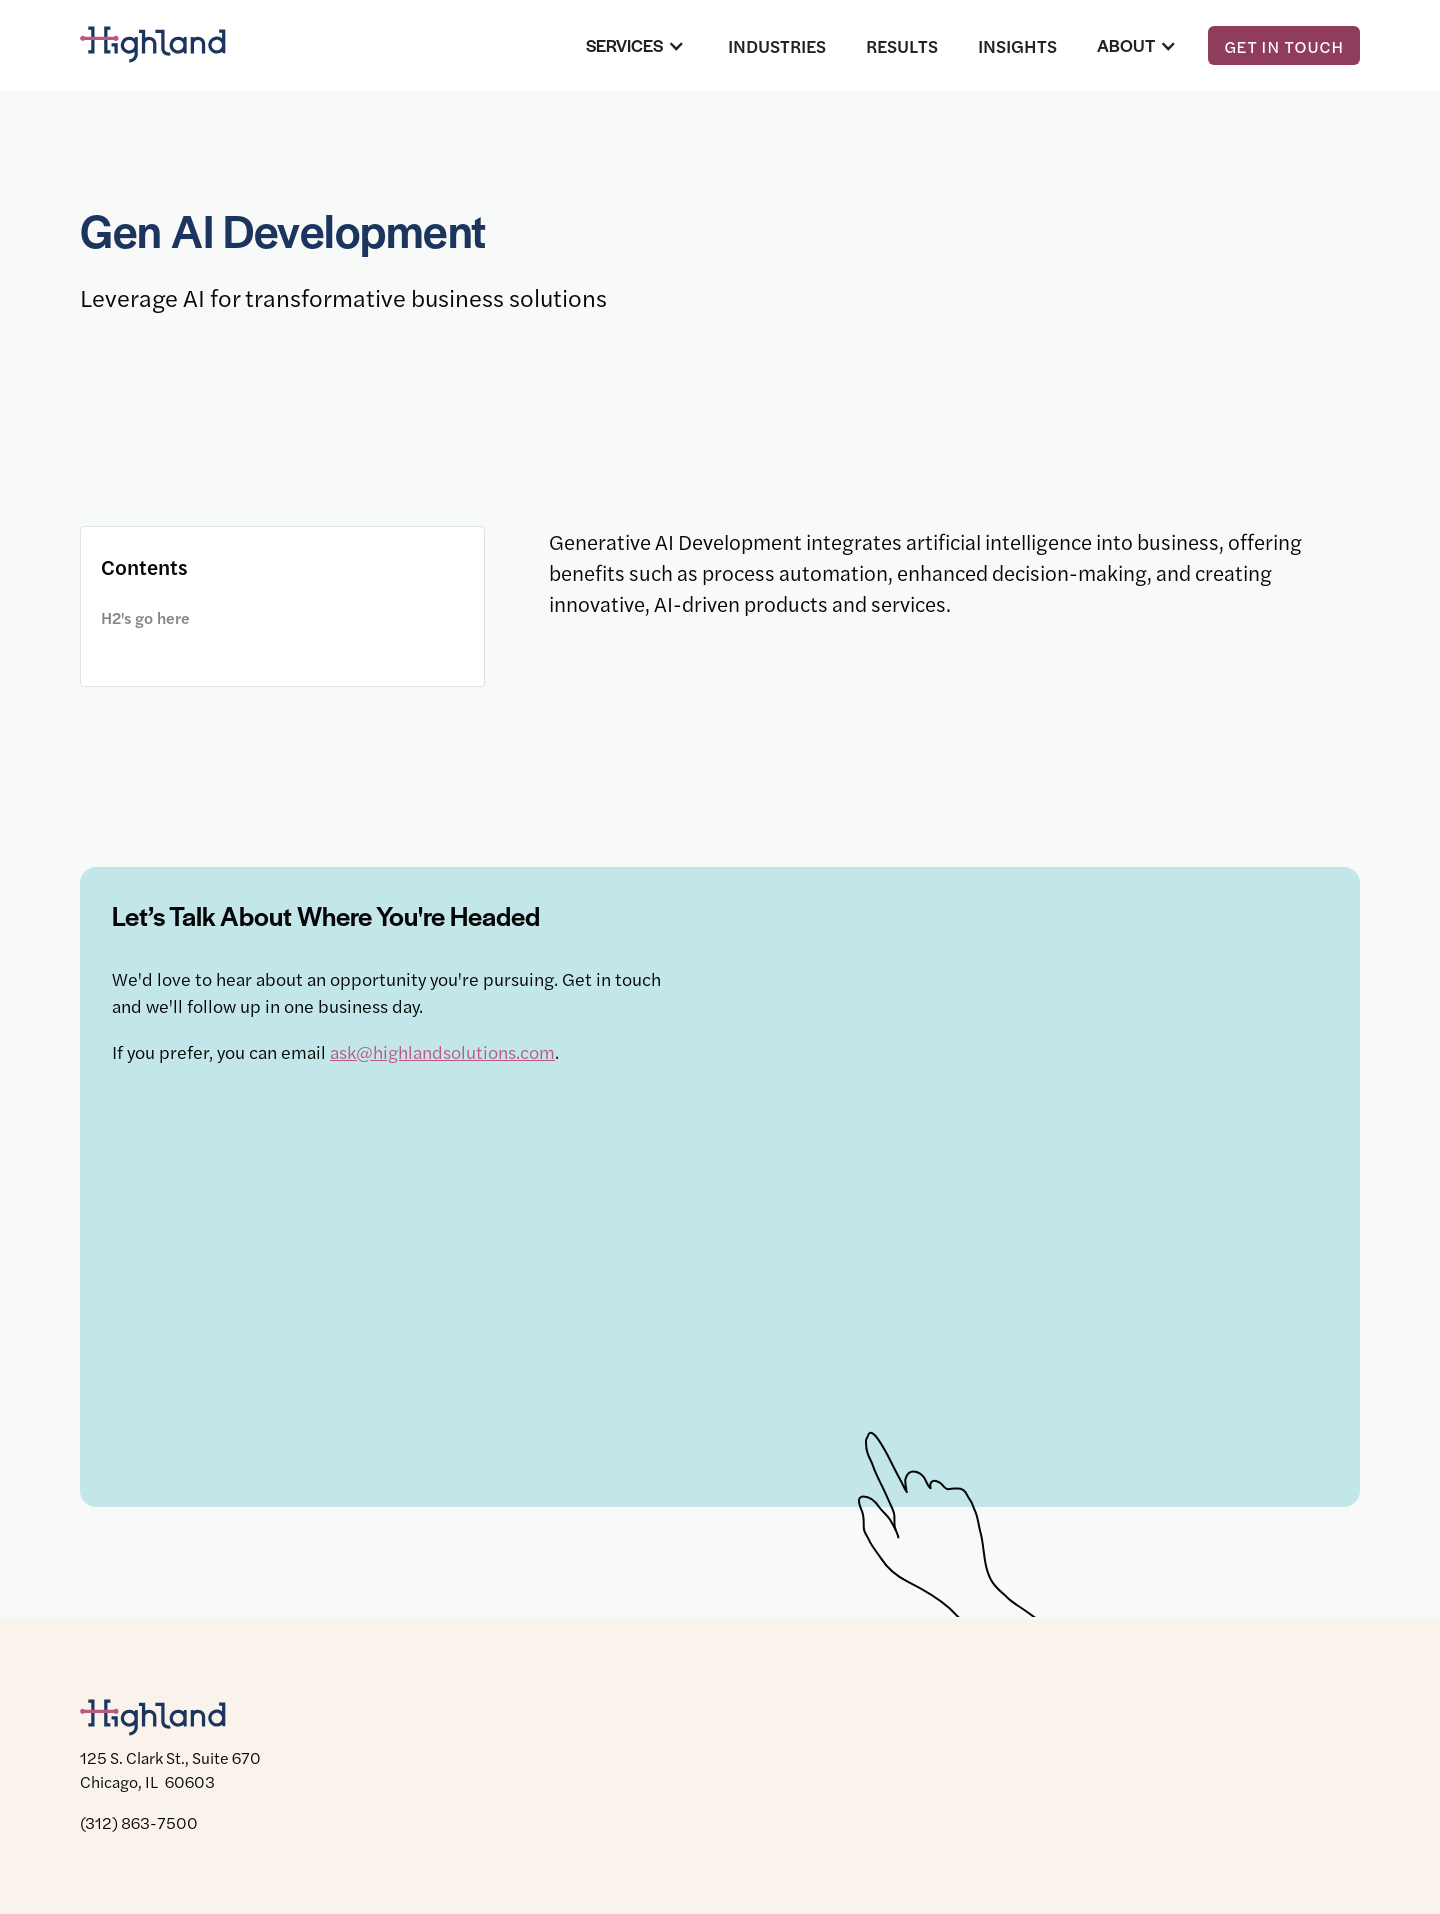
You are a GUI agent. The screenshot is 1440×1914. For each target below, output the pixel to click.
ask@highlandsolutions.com (442, 1051)
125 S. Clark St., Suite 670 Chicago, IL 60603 (170, 1770)
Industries (777, 45)
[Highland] (170, 45)
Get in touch (1284, 46)
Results (902, 45)
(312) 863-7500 (139, 1822)
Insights (1017, 45)
